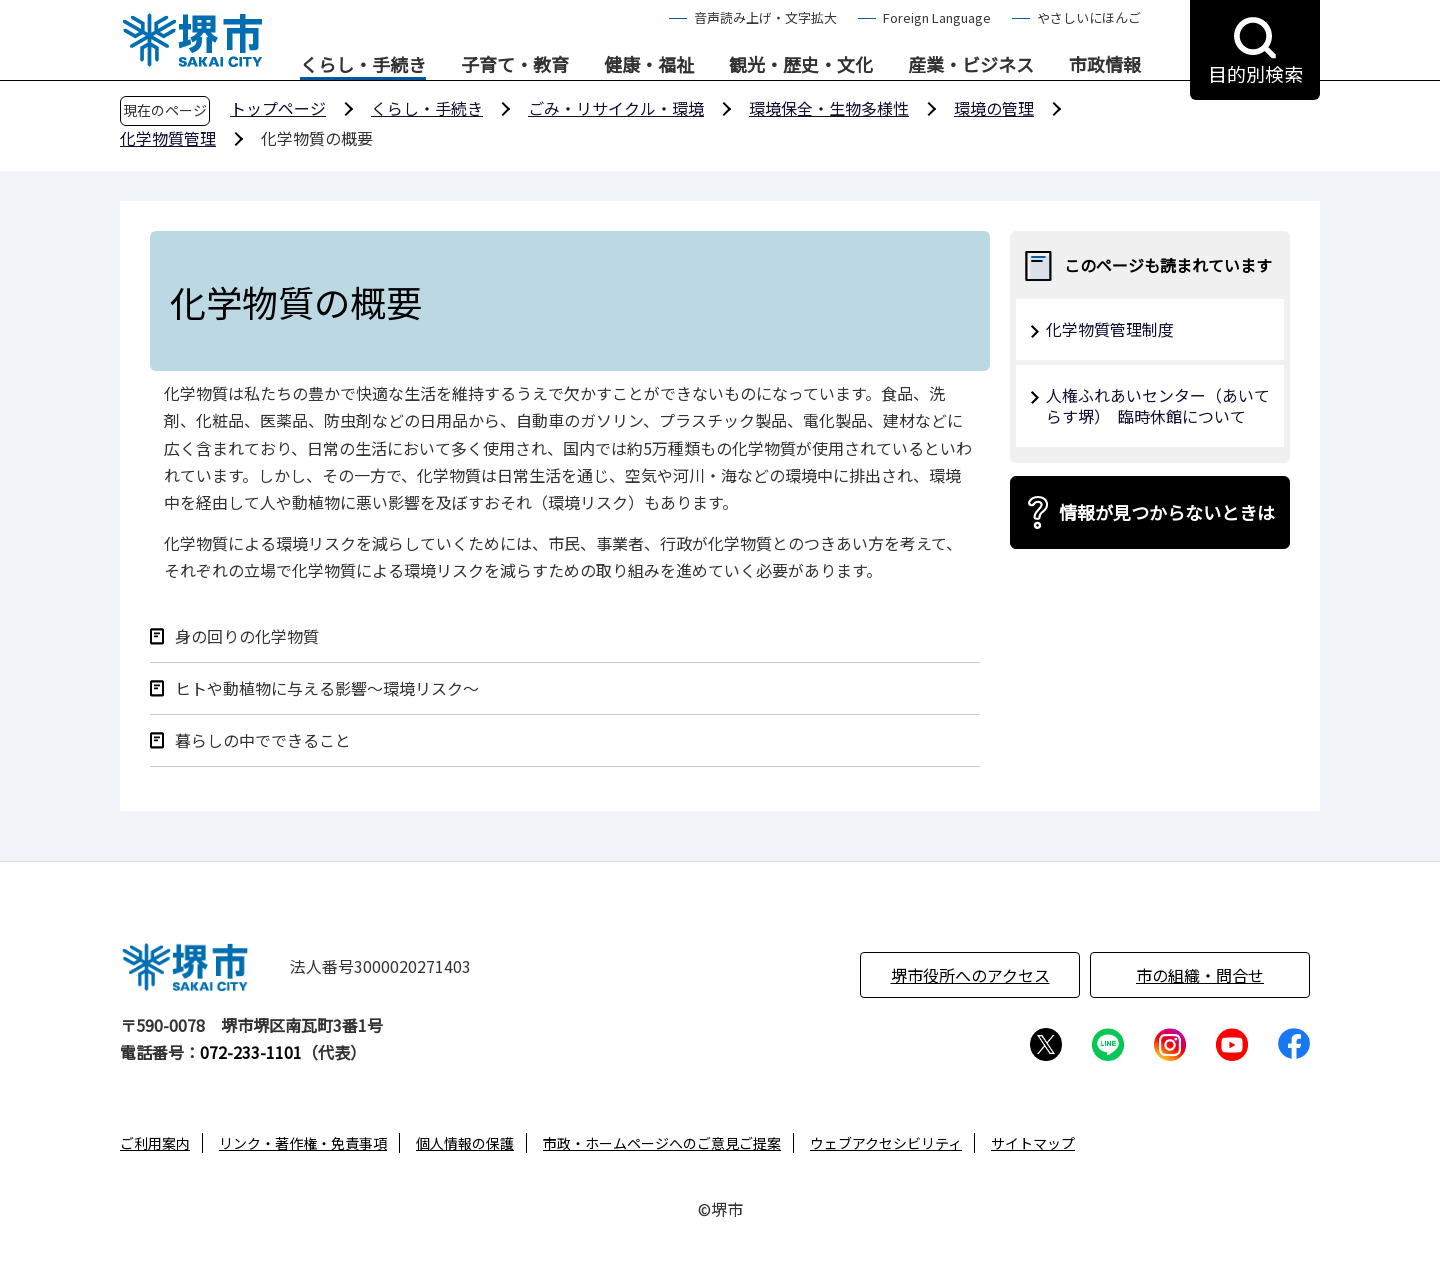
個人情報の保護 (465, 1143)
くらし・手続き (363, 65)
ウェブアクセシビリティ (886, 1143)
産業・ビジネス (971, 65)
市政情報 (1105, 65)
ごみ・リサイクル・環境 (616, 108)
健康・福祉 (649, 65)
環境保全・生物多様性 (829, 108)
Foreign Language (937, 17)
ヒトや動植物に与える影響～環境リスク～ (327, 688)
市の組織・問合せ (1200, 975)
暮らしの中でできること (263, 740)
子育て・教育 (515, 65)
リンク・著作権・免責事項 (303, 1143)
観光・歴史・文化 (801, 65)
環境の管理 (994, 108)
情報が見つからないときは (1167, 512)
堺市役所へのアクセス (970, 975)
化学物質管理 (168, 138)
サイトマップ (1033, 1143)
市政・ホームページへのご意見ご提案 (662, 1143)
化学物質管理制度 (1110, 329)
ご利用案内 (155, 1143)
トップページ (278, 108)
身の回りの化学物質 (247, 636)
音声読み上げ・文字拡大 (765, 17)
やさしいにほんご (1089, 17)
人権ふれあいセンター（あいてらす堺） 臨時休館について (1158, 405)
